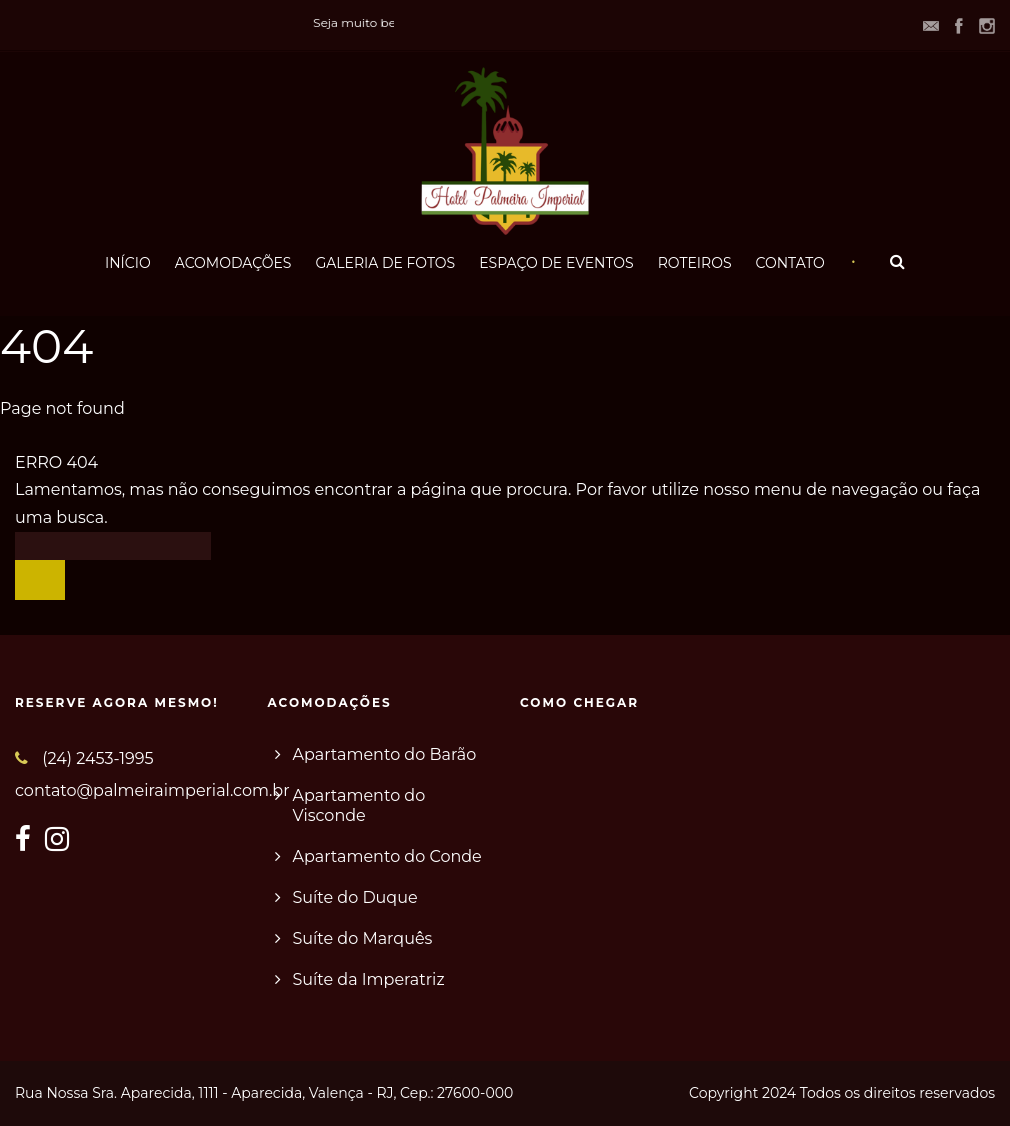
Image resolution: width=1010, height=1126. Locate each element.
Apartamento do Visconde (359, 805)
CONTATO (790, 263)
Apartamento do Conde (387, 856)
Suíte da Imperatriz (369, 979)
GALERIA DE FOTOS (385, 263)
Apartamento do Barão (385, 754)
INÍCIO (128, 263)
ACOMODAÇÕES (233, 263)
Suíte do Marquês (363, 938)
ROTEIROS (695, 263)
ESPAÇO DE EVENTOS (556, 263)
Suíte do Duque (355, 897)
